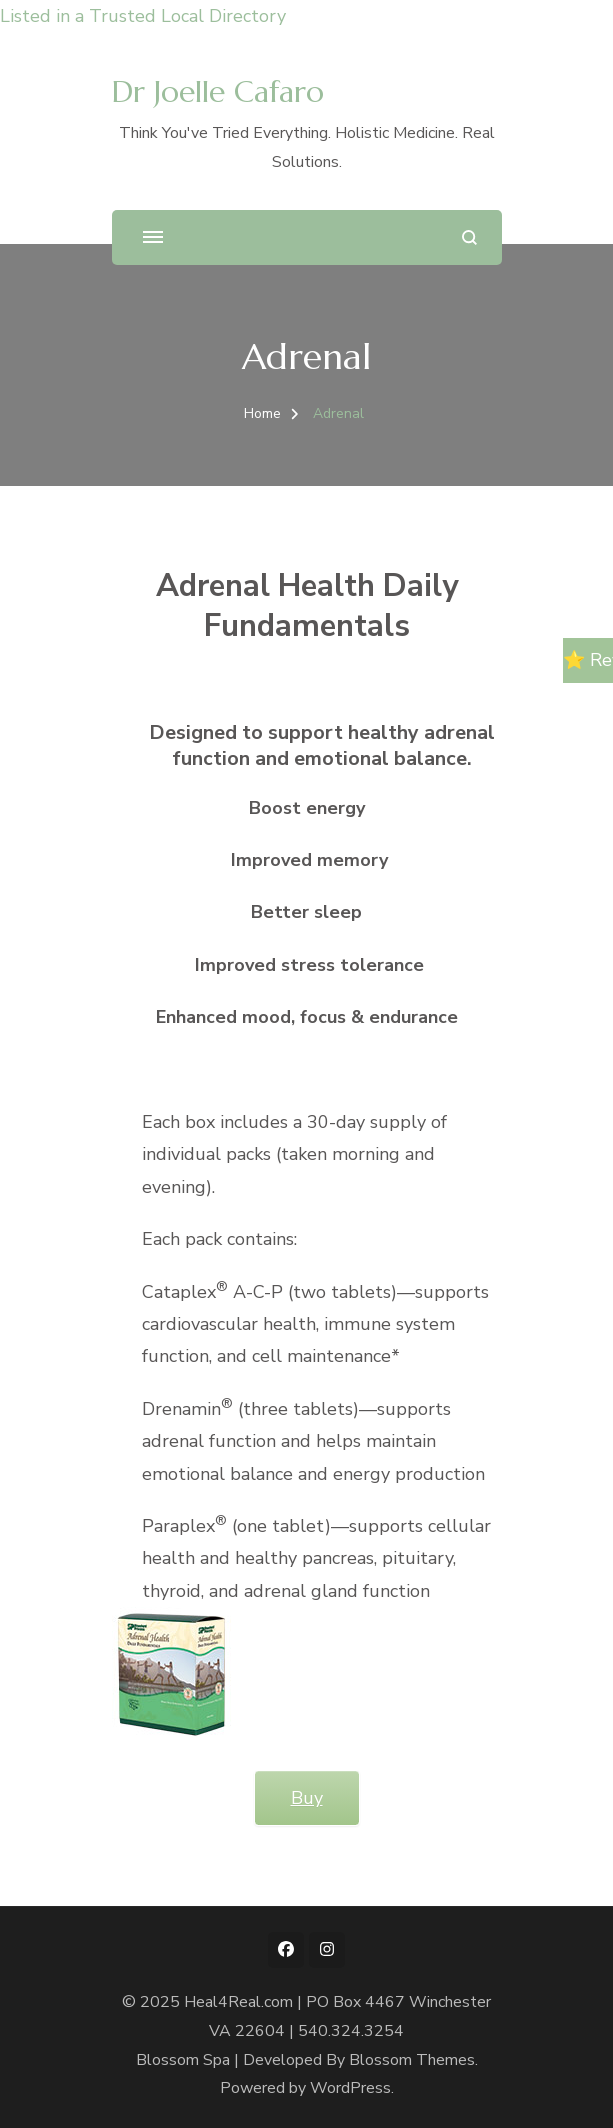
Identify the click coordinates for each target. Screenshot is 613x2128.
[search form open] (469, 237)
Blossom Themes (412, 2060)
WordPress (350, 2088)
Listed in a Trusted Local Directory (143, 16)
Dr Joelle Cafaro (218, 91)
